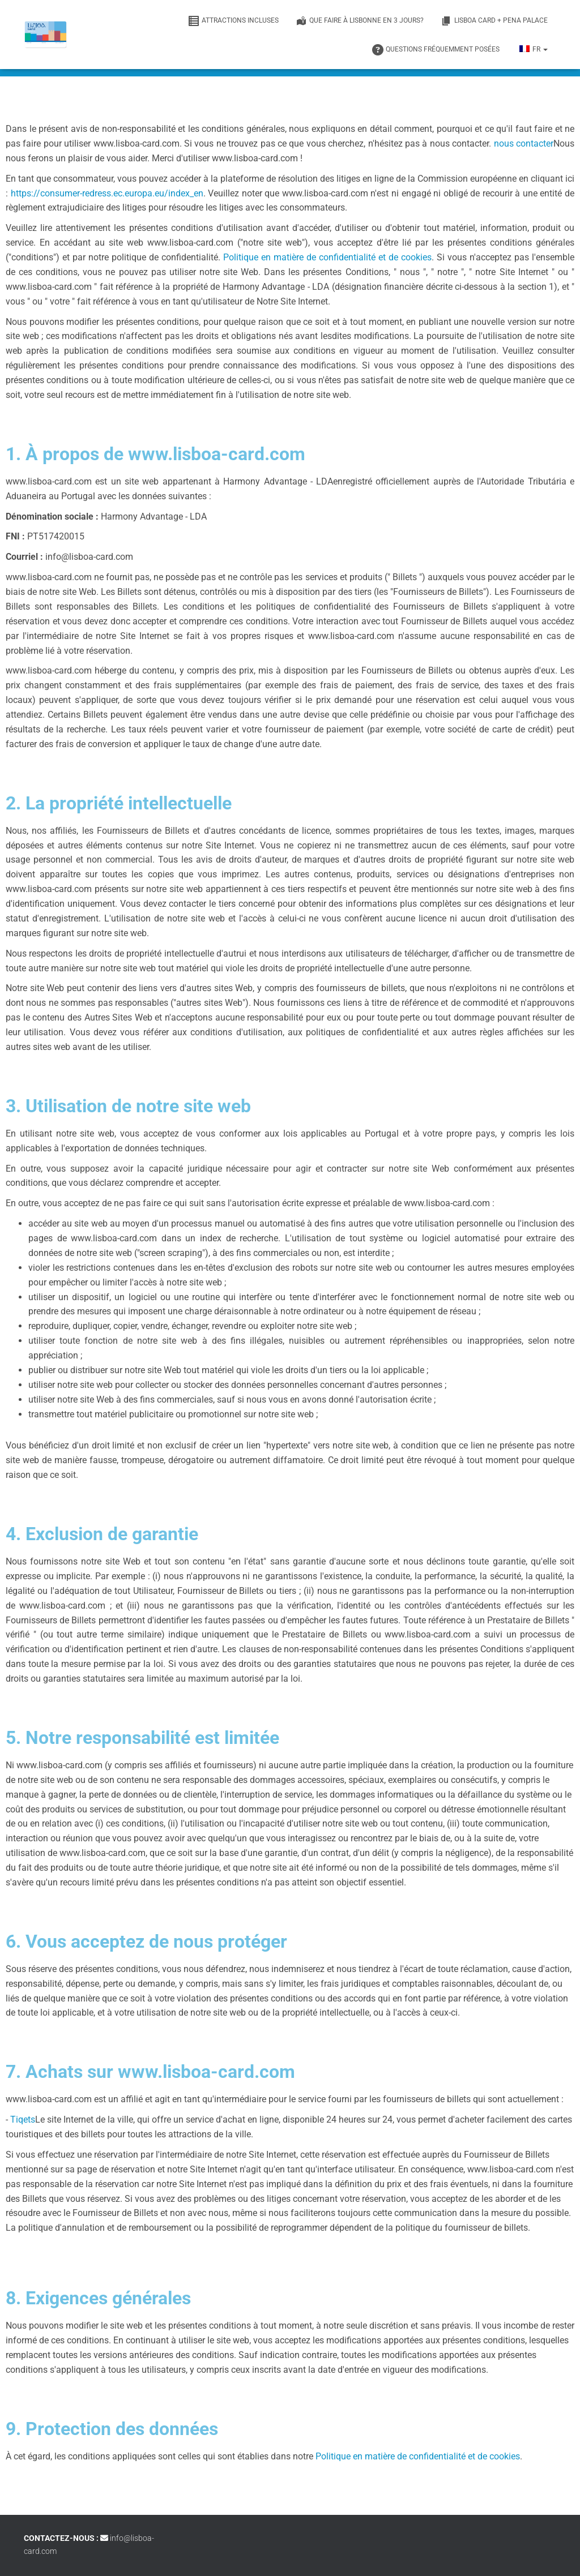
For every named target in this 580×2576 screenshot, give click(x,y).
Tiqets (22, 2119)
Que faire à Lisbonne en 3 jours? (360, 21)
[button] (545, 49)
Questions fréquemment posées (436, 49)
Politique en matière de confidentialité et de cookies (327, 257)
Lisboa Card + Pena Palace (494, 21)
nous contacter (523, 143)
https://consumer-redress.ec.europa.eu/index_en (107, 193)
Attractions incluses (233, 21)
